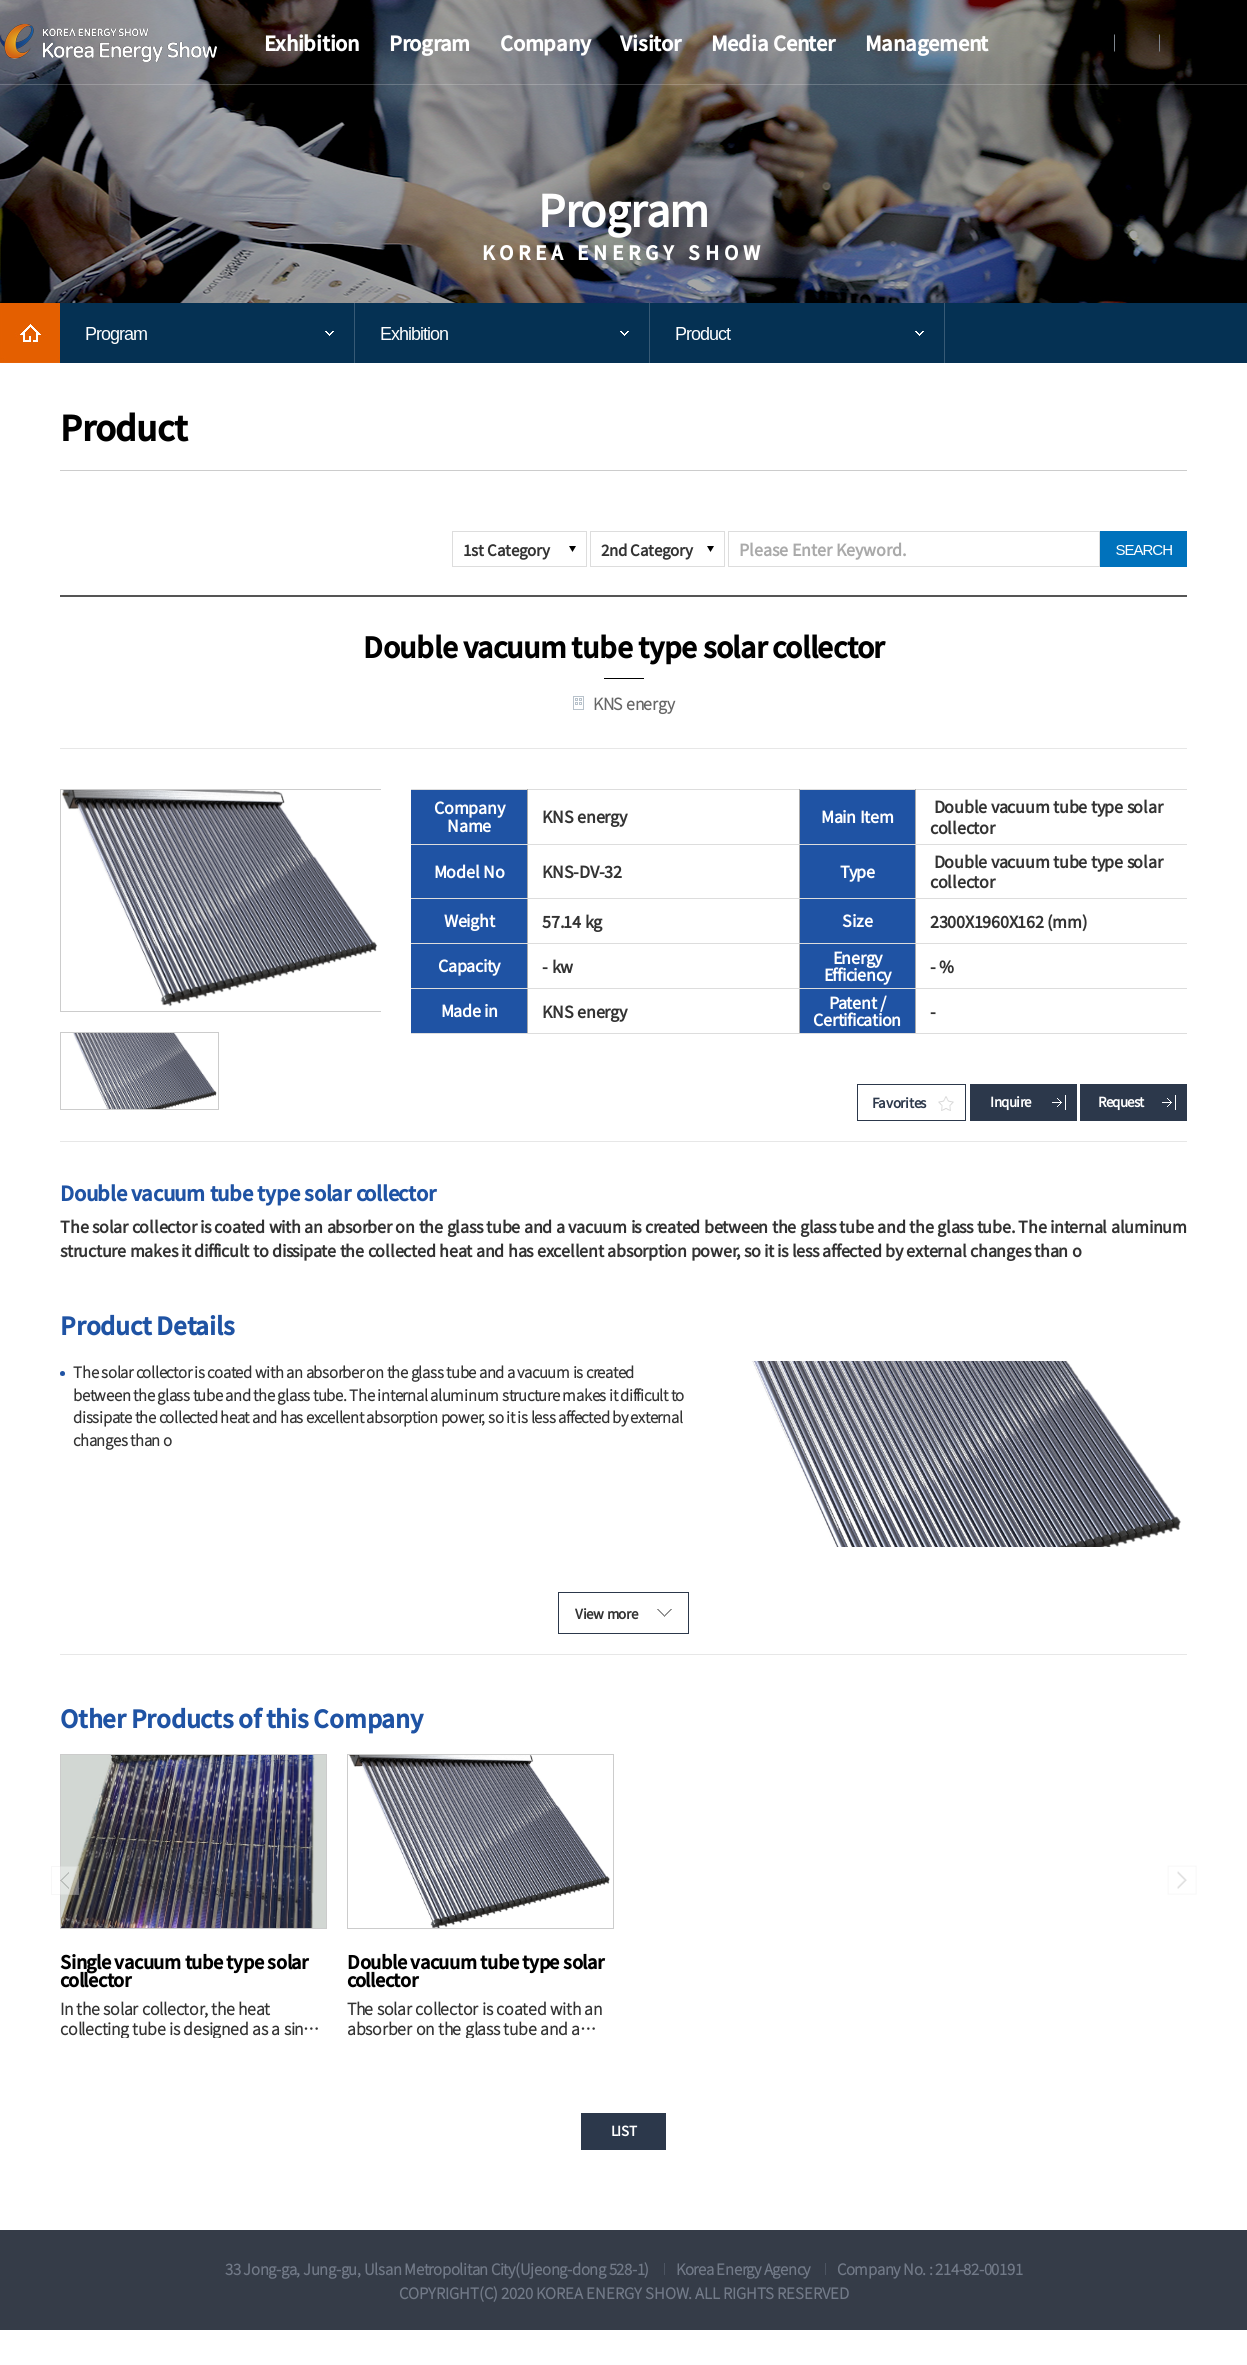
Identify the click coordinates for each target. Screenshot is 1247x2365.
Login (1092, 42)
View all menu (1232, 43)
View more (591, 1632)
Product (702, 334)
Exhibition (414, 334)
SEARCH (1143, 549)
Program (116, 334)
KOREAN (1182, 42)
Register (1137, 42)
